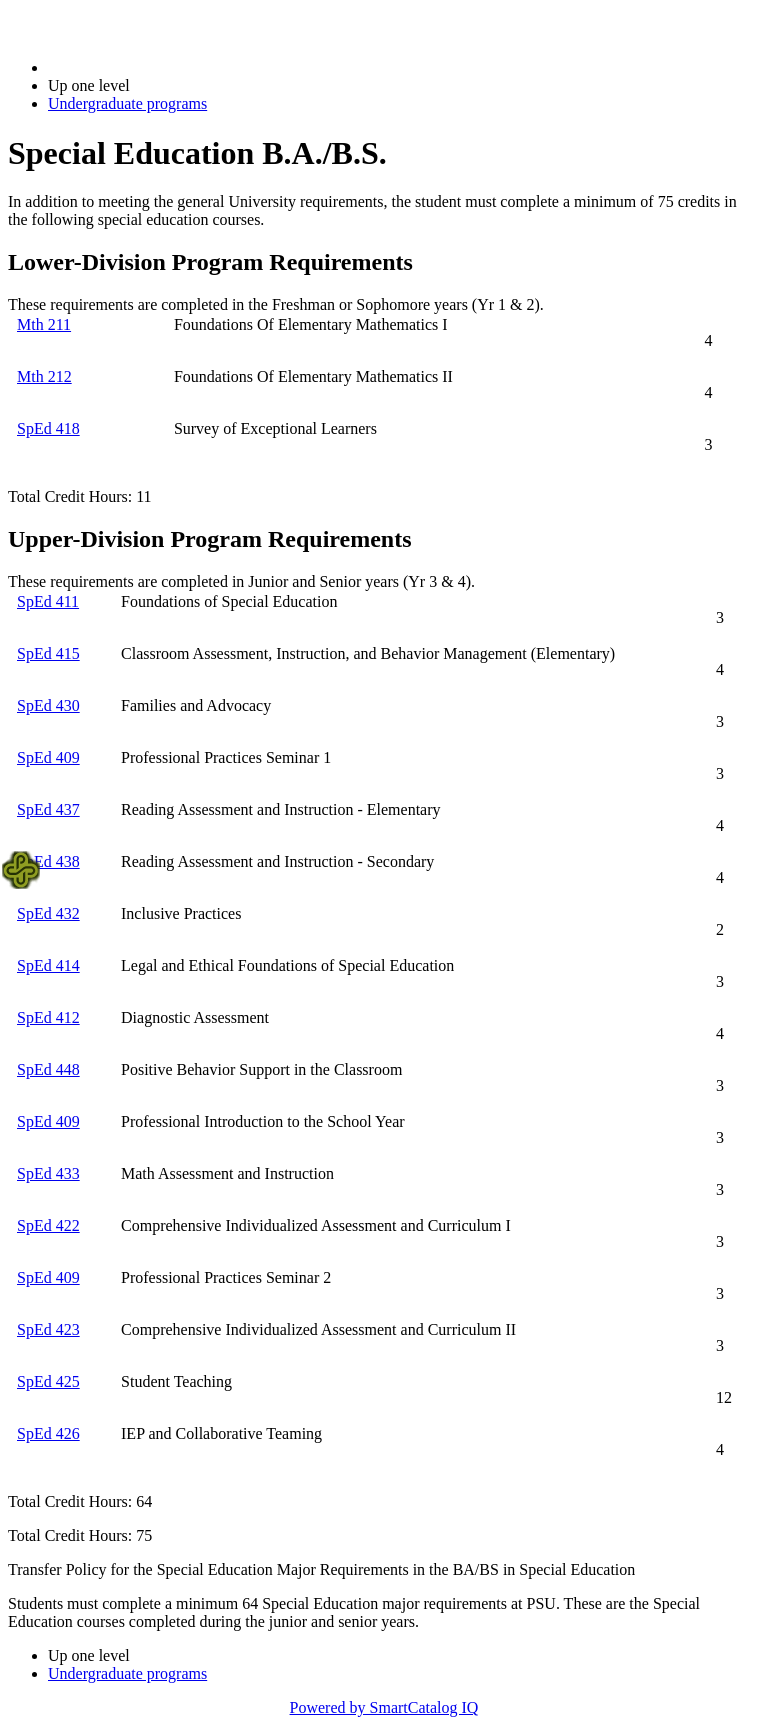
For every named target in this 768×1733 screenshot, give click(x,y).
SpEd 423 (48, 1329)
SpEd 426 (48, 1433)
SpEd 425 (48, 1381)
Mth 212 (44, 376)
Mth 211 (44, 324)
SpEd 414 (48, 965)
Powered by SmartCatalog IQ (384, 1707)
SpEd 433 (48, 1173)
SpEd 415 (48, 653)
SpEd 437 (48, 809)
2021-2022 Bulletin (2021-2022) (152, 67)
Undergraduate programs (127, 103)
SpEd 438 (48, 861)
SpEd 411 (48, 601)
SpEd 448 (48, 1069)
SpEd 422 (48, 1225)
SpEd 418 (48, 428)
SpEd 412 (48, 1017)
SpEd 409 (48, 757)
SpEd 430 (48, 705)
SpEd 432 (48, 913)
